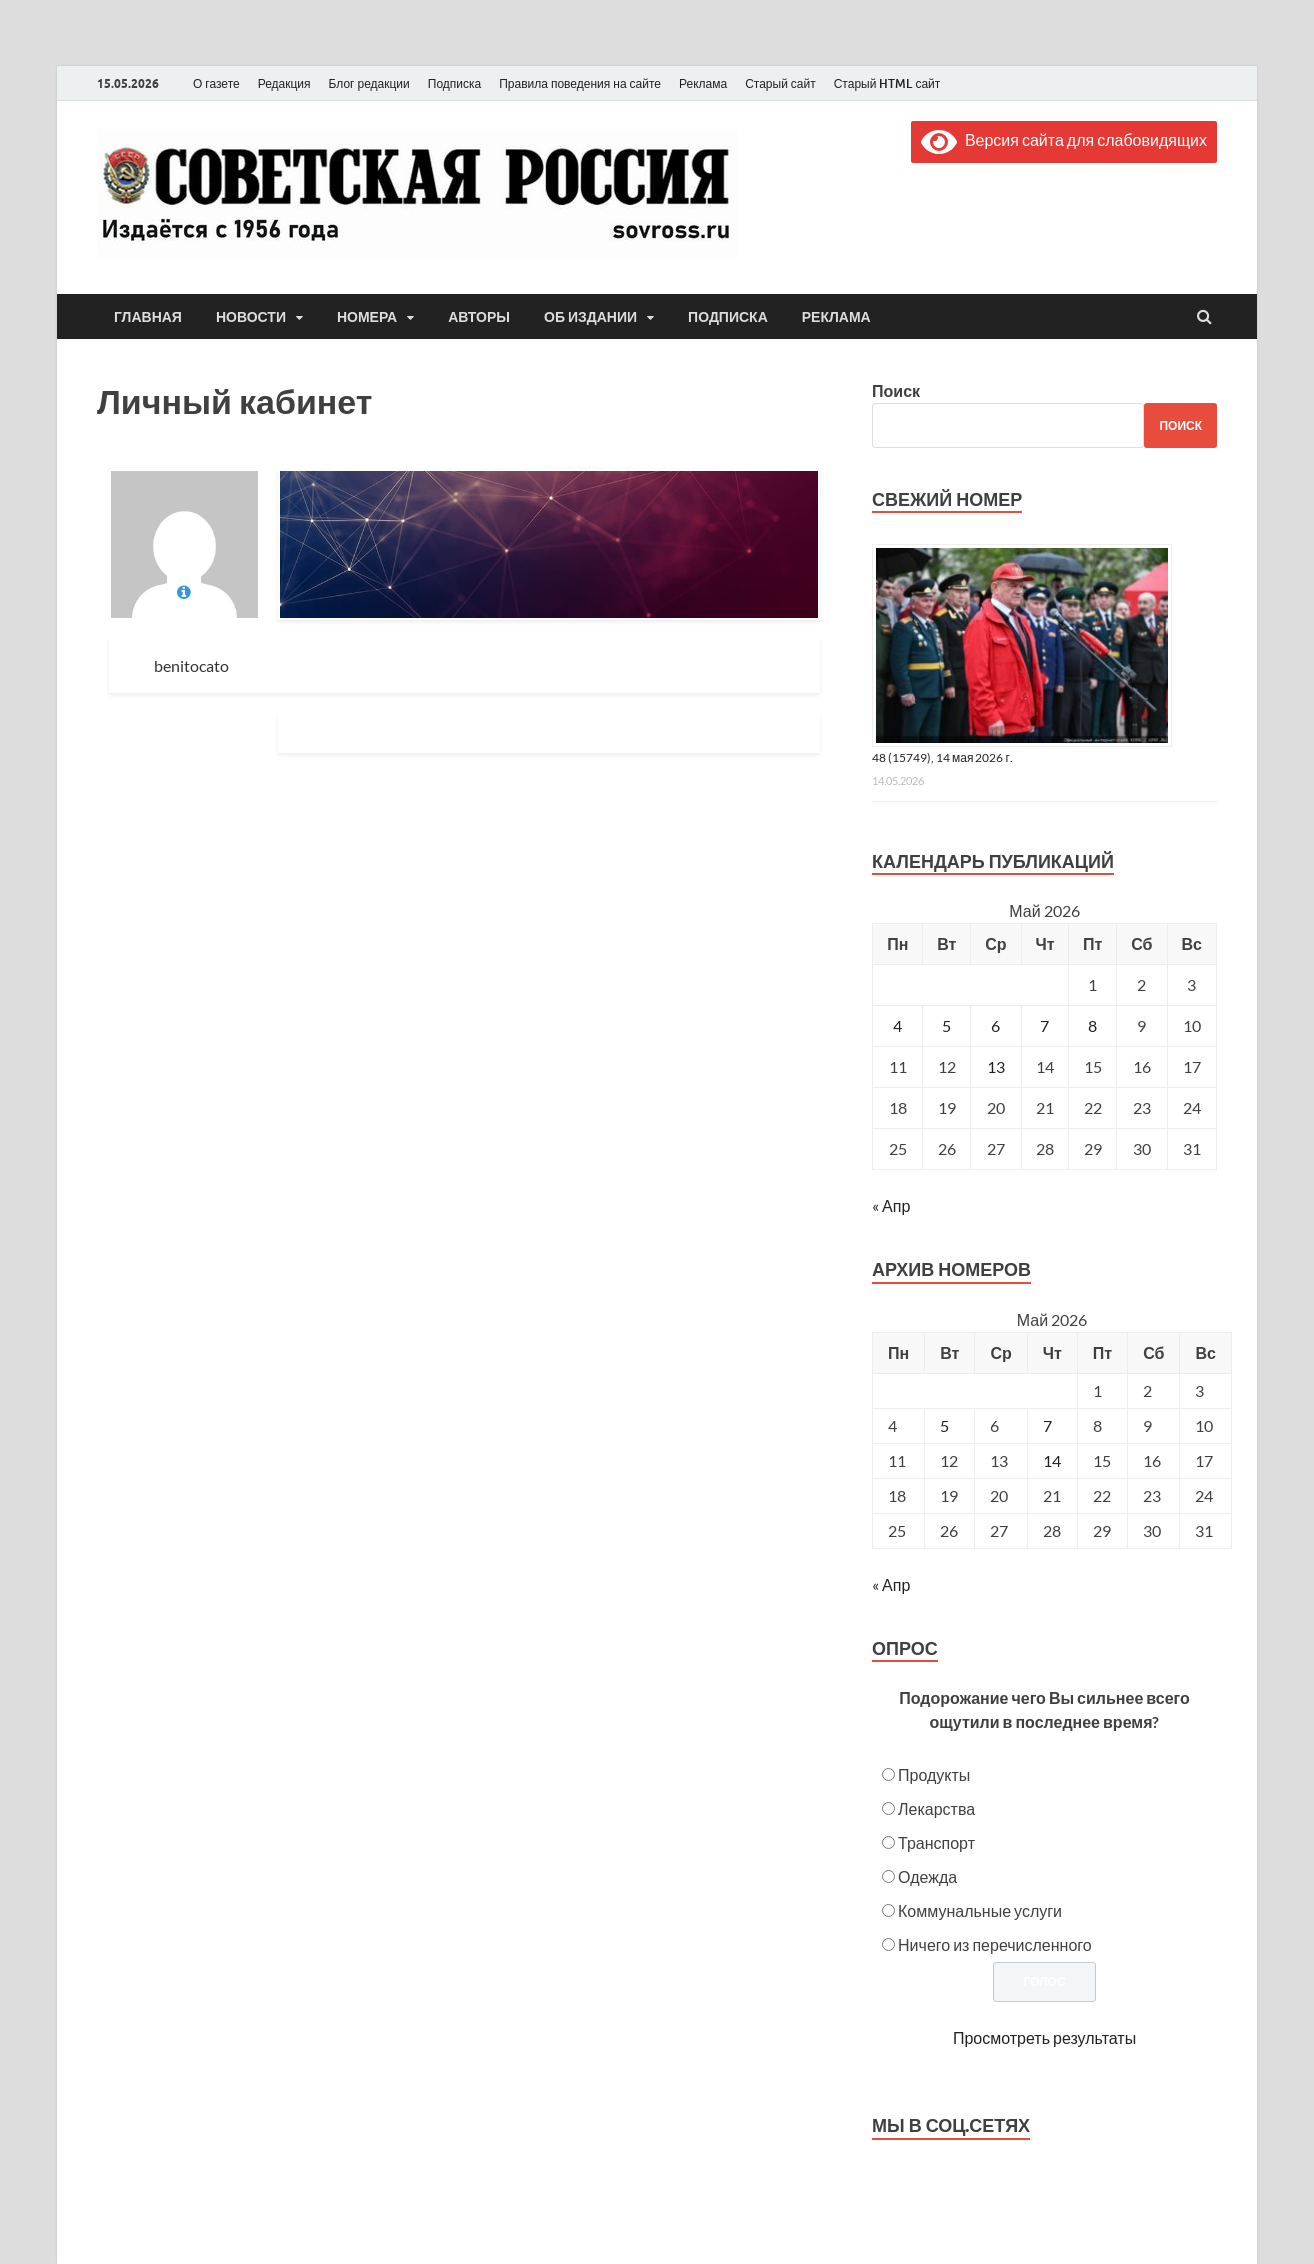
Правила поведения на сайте (580, 83)
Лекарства (936, 1808)
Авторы (479, 317)
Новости (251, 317)
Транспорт (936, 1842)
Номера (367, 317)
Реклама (703, 83)
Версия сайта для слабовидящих (1064, 139)
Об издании (590, 317)
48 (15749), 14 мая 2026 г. (942, 757)
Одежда (927, 1876)
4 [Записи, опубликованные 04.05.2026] (897, 1025)
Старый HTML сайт (887, 83)
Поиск (896, 390)
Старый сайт (780, 83)
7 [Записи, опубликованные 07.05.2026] (1044, 1025)
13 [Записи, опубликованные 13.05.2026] (996, 1066)
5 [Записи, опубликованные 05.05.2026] (946, 1025)
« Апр (891, 1205)
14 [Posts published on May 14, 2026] (1052, 1460)
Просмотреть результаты (1044, 2037)
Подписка (454, 83)
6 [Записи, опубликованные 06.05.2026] (995, 1025)
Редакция (284, 83)
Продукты (934, 1774)
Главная (148, 317)
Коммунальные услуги (980, 1910)
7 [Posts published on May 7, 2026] (1047, 1425)
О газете (216, 83)
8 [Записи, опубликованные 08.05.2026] (1092, 1025)
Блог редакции (369, 83)
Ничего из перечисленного (995, 1944)
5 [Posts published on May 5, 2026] (944, 1425)
